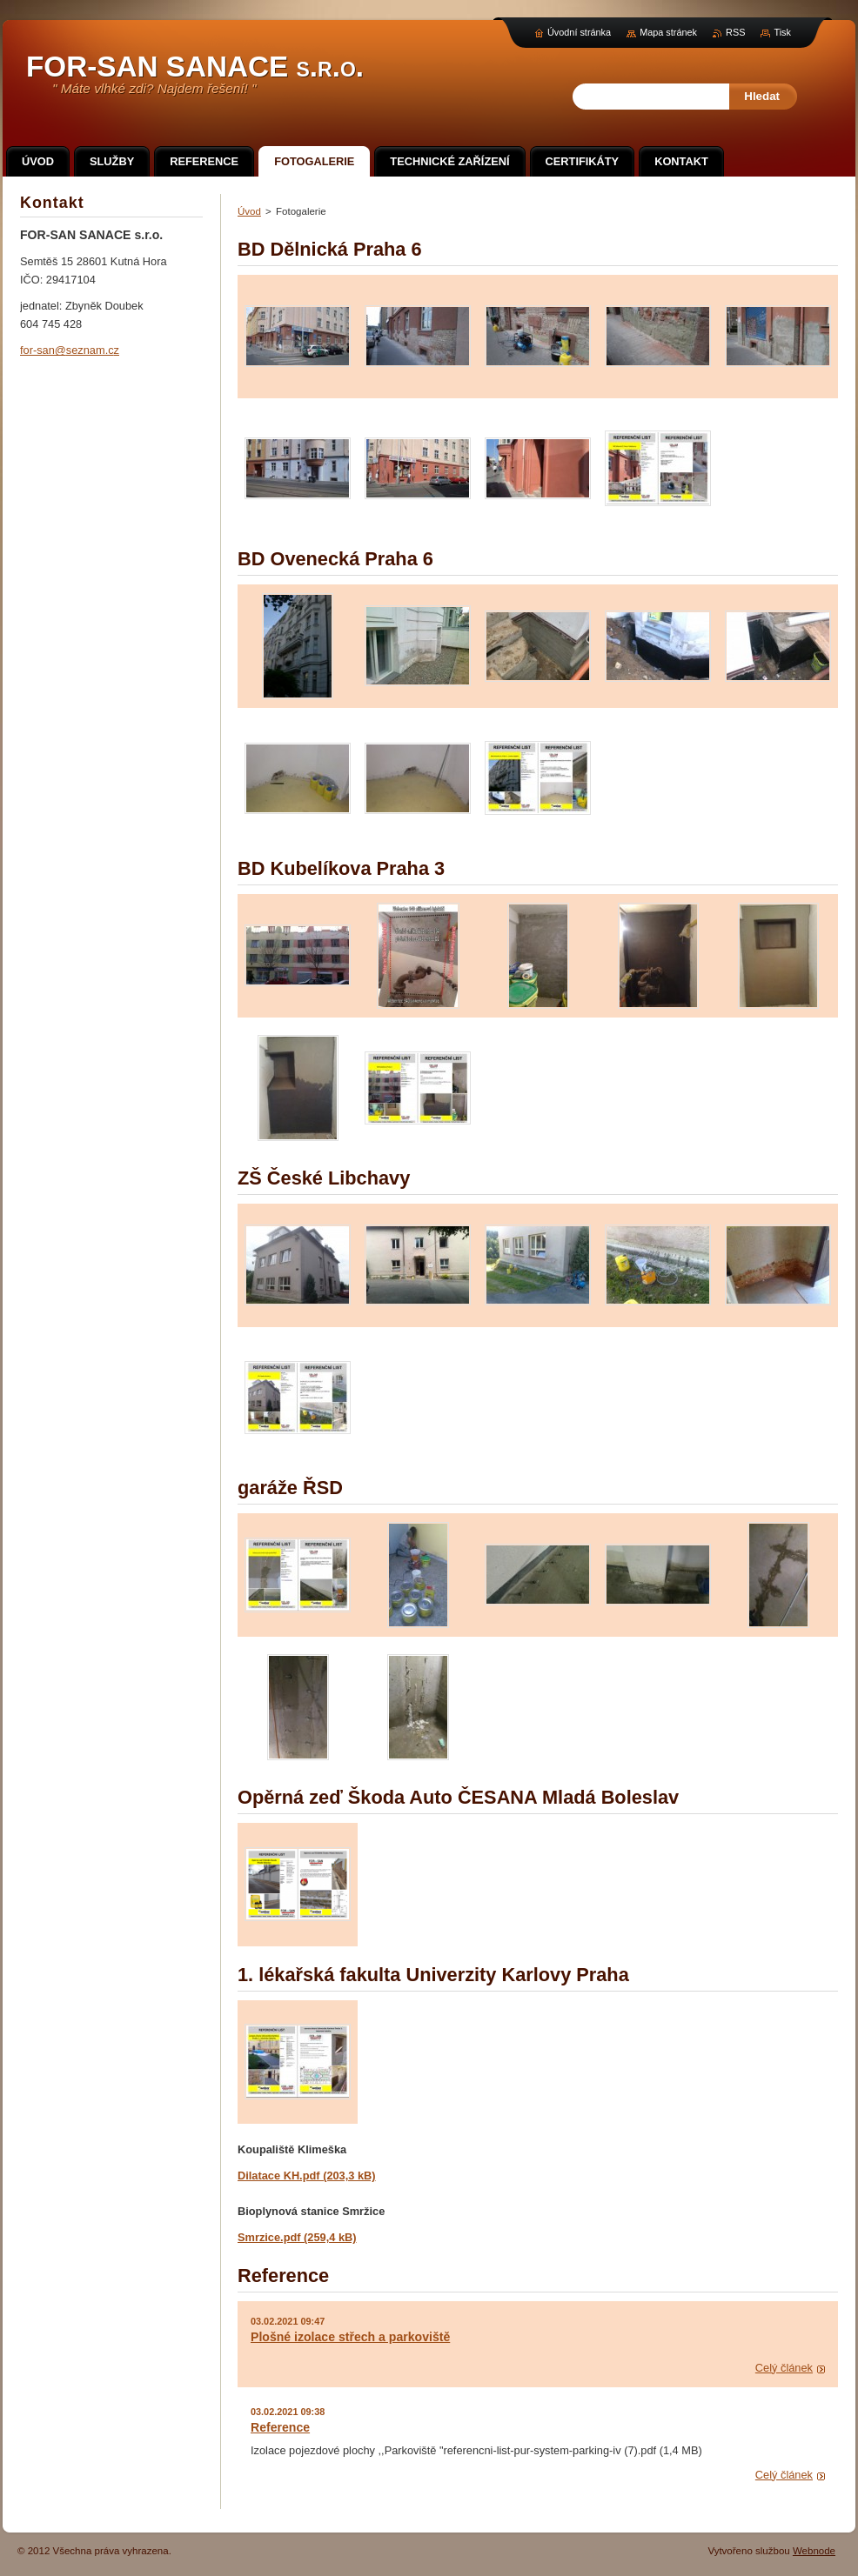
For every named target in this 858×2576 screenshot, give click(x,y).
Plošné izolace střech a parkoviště (350, 2337)
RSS (735, 32)
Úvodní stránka (579, 32)
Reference (280, 2427)
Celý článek (784, 2367)
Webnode (814, 2551)
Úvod (249, 211)
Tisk (782, 32)
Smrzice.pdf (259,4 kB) (297, 2237)
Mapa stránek (668, 32)
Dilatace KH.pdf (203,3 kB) (307, 2175)
